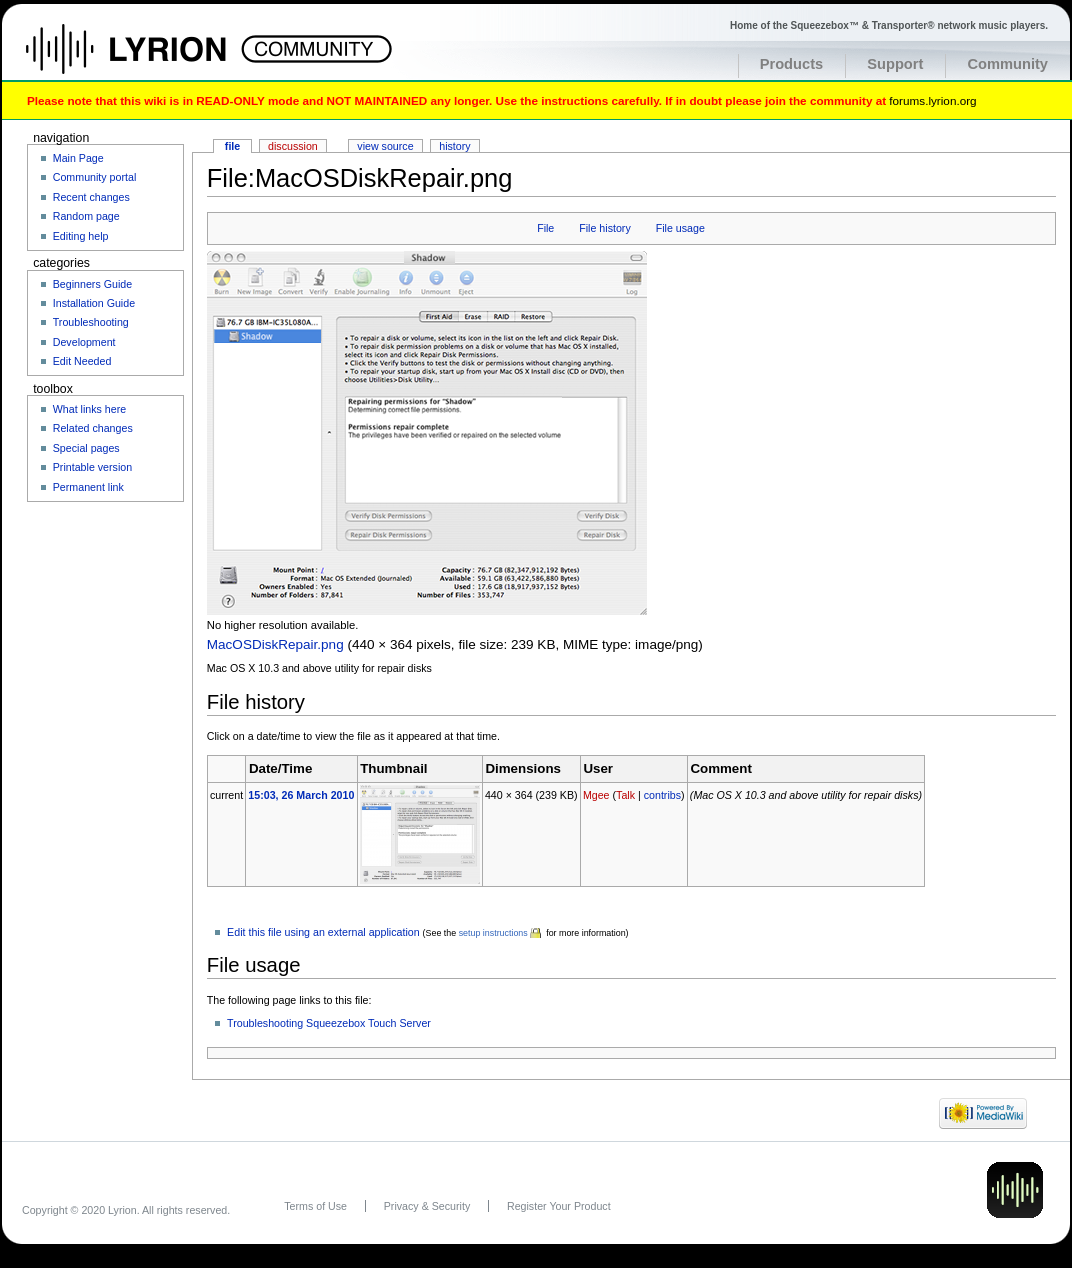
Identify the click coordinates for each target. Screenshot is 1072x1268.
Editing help (81, 236)
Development (84, 342)
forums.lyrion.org (932, 100)
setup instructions (493, 933)
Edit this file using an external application (323, 932)
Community (1007, 64)
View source (385, 146)
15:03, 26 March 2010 (301, 795)
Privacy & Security (427, 1206)
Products (792, 64)
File (545, 228)
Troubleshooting (91, 322)
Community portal (95, 177)
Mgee (596, 795)
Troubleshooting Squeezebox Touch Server (329, 1023)
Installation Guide (94, 303)
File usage (680, 228)
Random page (86, 216)
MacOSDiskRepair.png (275, 644)
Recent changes (91, 197)
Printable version (92, 467)
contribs (662, 795)
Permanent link (88, 487)
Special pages (86, 448)
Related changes (93, 428)
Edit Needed (82, 361)
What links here (89, 409)
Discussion (293, 146)
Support (895, 64)
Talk (625, 795)
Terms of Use (315, 1206)
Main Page (78, 158)
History (454, 146)
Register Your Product (559, 1206)
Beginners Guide (92, 284)
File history (605, 228)
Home (147, 59)
